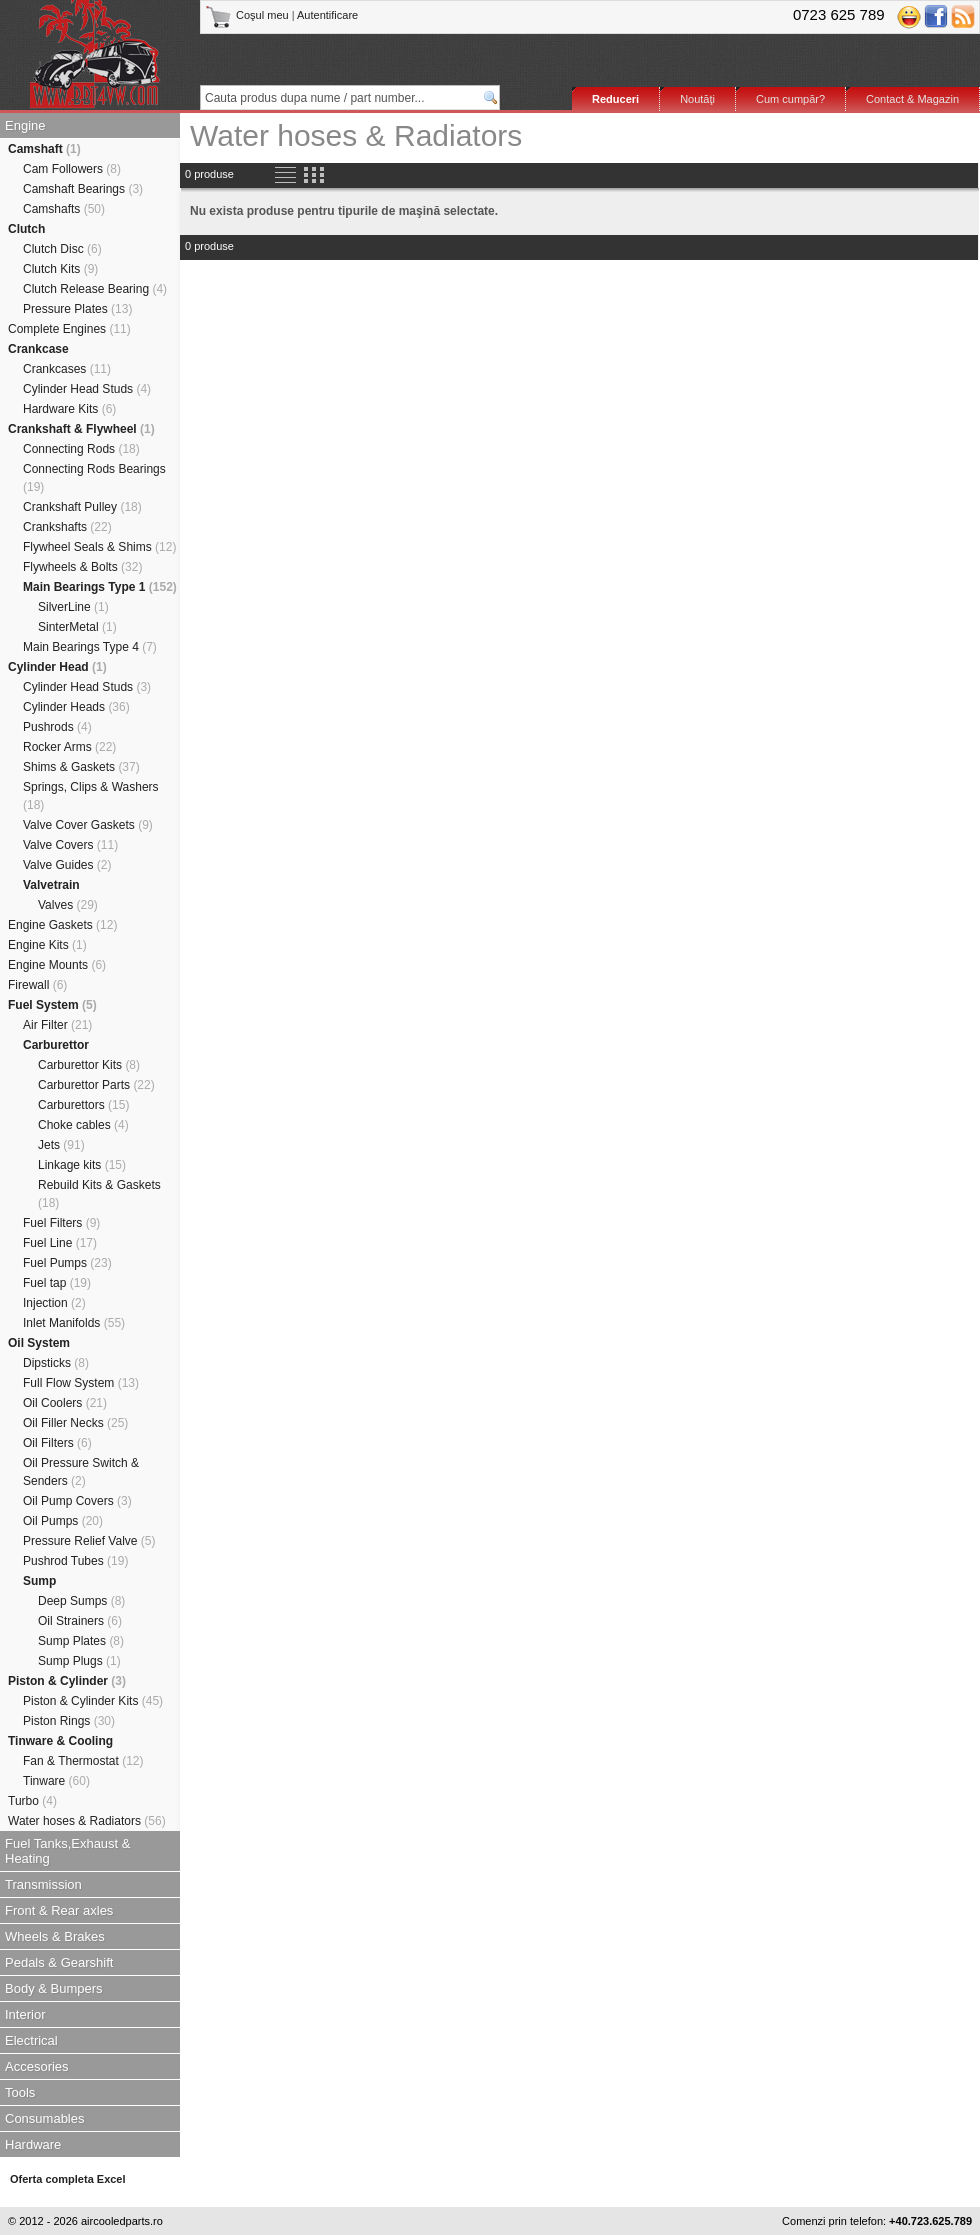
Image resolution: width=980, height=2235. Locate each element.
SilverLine (73, 607)
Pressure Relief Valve (89, 1541)
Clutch (26, 229)
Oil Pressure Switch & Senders (81, 1472)
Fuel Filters (61, 1223)
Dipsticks (56, 1363)
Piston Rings (69, 1721)
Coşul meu (248, 15)
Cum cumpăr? (790, 99)
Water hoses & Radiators (87, 1821)
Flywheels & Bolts (82, 567)
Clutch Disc (62, 249)
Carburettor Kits (89, 1065)
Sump (39, 1581)
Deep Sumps (81, 1601)
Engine (25, 125)
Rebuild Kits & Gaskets (99, 1194)
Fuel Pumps (67, 1263)
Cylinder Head (57, 667)
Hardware (33, 2144)
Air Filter (57, 1025)
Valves (68, 905)
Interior (25, 2014)
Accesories (37, 2066)
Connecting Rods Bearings (94, 478)
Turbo (32, 1801)
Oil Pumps (63, 1521)
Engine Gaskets (62, 925)
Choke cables (83, 1125)
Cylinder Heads (76, 707)
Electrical (31, 2040)
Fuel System (52, 1005)
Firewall (37, 985)
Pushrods (57, 727)
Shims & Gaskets (81, 767)
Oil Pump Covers (77, 1501)
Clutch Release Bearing (95, 289)
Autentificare (327, 15)
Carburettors (83, 1105)
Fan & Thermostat (83, 1761)
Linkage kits (82, 1165)
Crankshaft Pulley (82, 507)
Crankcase (38, 349)
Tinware (56, 1781)
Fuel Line (60, 1243)
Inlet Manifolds (74, 1323)
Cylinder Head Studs (87, 389)
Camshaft (44, 149)
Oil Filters (57, 1443)
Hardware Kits (69, 409)
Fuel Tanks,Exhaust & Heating (68, 1851)
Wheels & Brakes (55, 1936)
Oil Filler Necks (75, 1423)
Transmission (43, 1884)
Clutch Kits (60, 269)
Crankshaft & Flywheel (81, 429)
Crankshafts (67, 527)
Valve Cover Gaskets (88, 825)
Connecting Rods (81, 449)
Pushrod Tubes (75, 1561)
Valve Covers (70, 845)
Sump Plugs (79, 1661)
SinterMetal (77, 627)
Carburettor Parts (96, 1085)
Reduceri (615, 99)
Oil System (39, 1343)
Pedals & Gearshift (59, 1962)
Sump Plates (81, 1641)
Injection (54, 1303)
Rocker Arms (69, 747)
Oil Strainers (80, 1621)
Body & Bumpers (54, 1988)
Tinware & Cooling (60, 1741)
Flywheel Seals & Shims (99, 547)
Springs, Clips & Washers (91, 796)
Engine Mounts (57, 965)
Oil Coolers (65, 1403)
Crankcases (67, 369)
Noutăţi (697, 99)
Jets (61, 1145)
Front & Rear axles (59, 1910)
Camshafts (64, 209)
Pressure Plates (77, 309)
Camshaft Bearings (83, 189)
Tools (20, 2092)
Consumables (45, 2118)
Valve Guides (67, 865)
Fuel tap (57, 1283)
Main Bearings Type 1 (100, 587)
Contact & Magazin (912, 99)
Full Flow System (81, 1383)
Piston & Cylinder (67, 1681)
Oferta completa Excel (68, 2179)
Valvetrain (51, 885)
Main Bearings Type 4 (90, 647)
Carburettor (56, 1045)
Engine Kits (47, 945)
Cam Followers (72, 169)
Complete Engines (69, 329)
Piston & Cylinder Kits (93, 1701)
